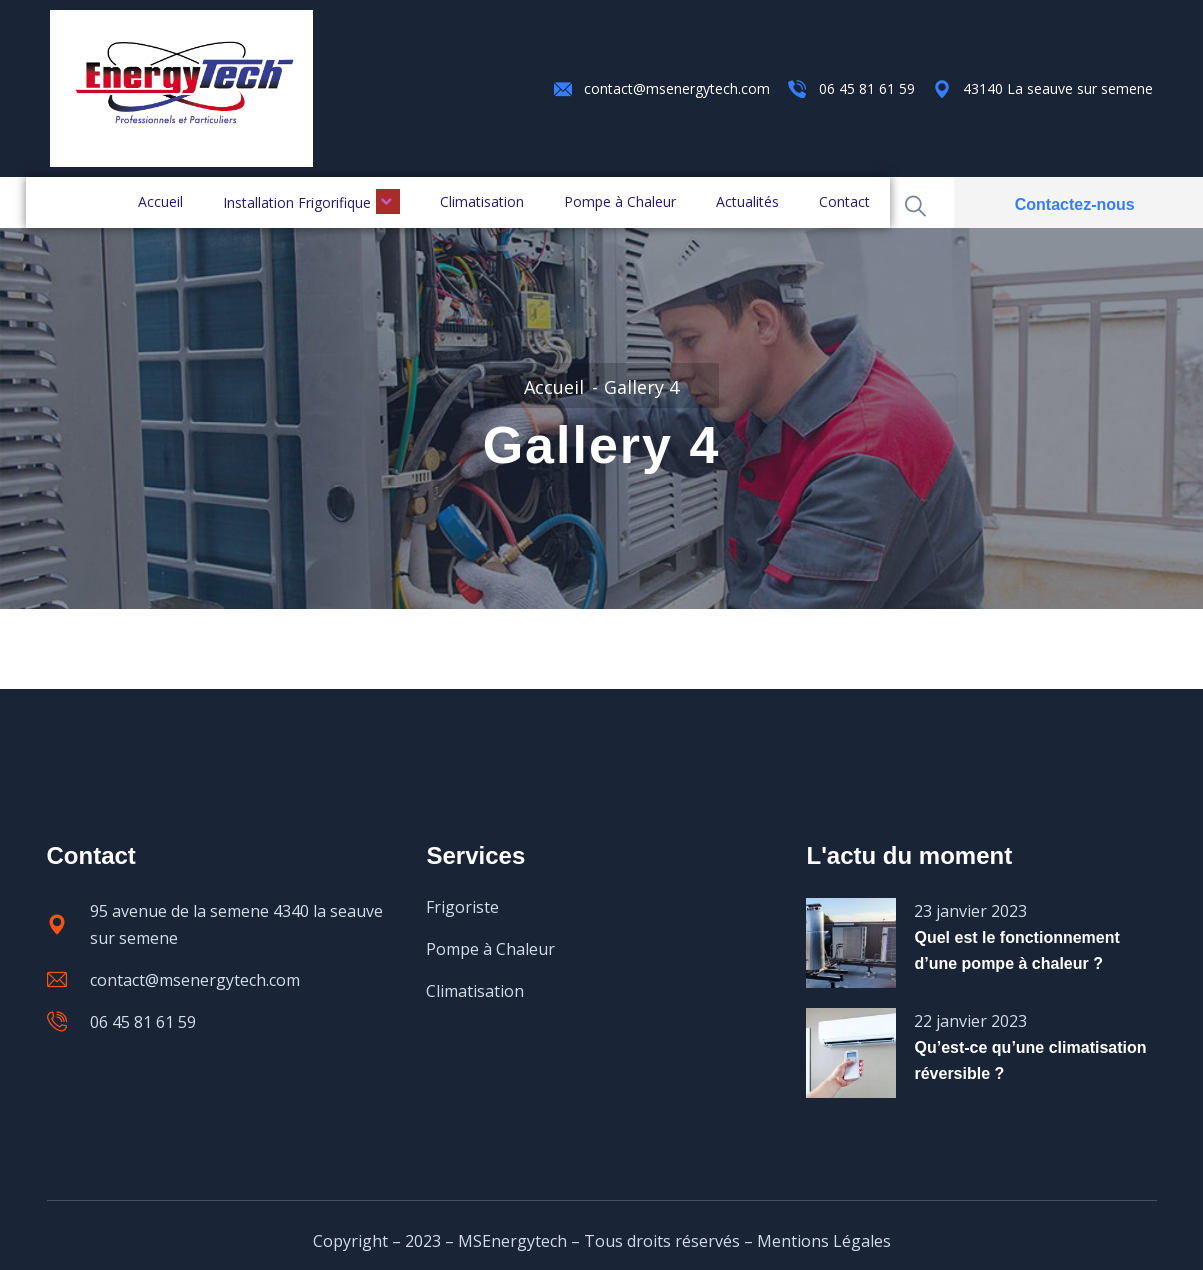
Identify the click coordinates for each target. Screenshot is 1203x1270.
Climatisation (482, 201)
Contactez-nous (1075, 204)
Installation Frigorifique (311, 201)
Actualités (747, 201)
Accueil (160, 201)
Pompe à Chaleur (620, 201)
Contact (844, 201)
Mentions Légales (824, 1241)
